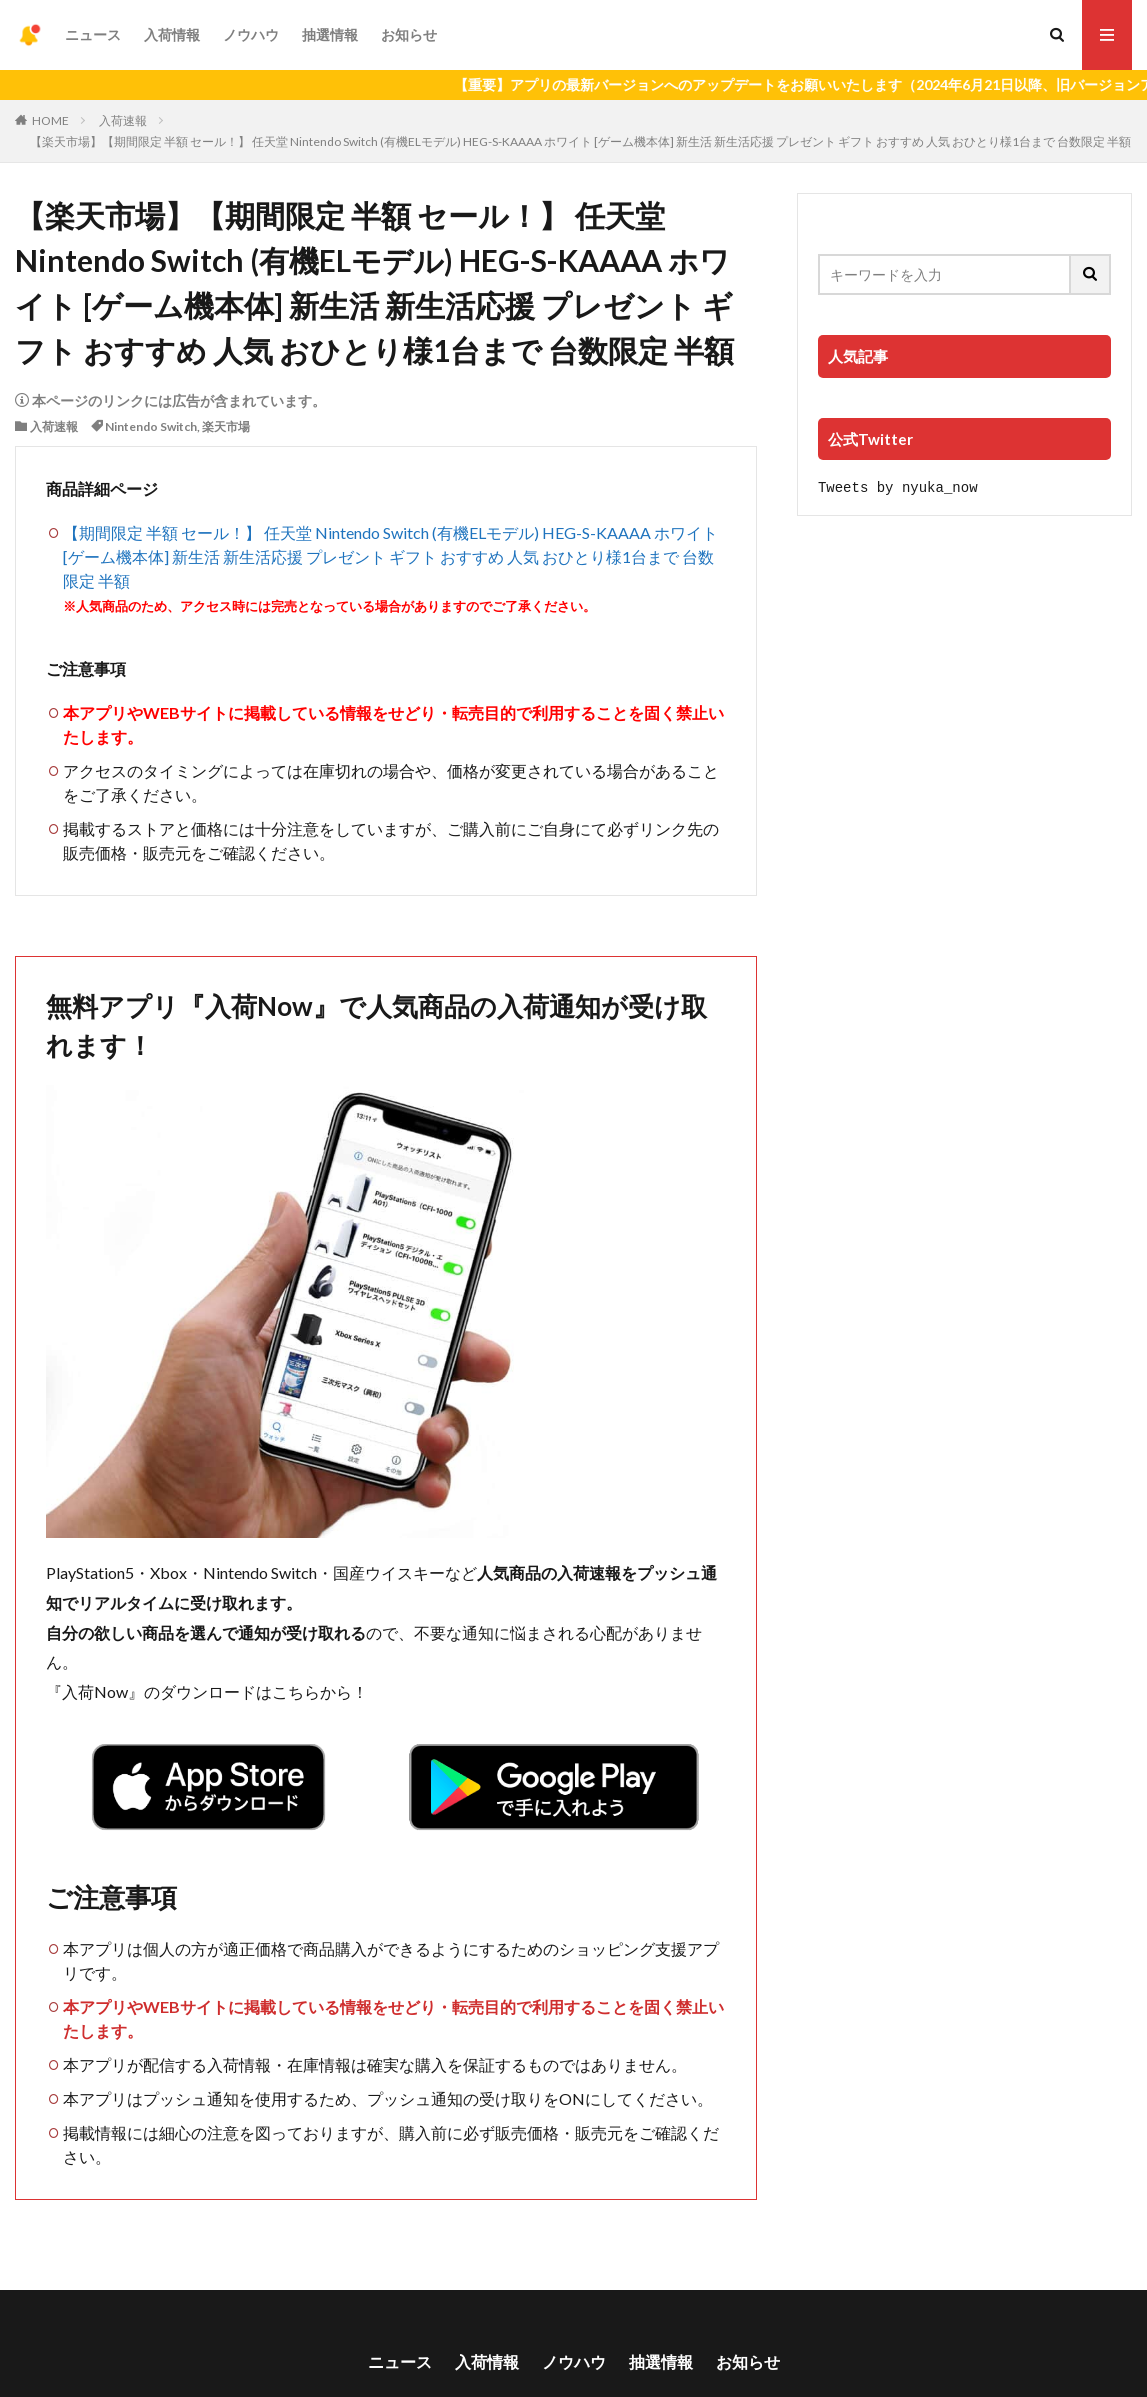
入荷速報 (123, 120)
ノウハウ (251, 34)
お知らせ (409, 34)
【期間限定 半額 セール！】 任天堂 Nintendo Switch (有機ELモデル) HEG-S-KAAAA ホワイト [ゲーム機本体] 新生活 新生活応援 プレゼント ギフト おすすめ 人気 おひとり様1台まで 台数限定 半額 (390, 556)
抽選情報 (330, 34)
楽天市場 (226, 426)
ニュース (93, 34)
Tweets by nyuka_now (898, 486)
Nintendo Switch (151, 426)
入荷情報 (172, 34)
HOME (50, 120)
